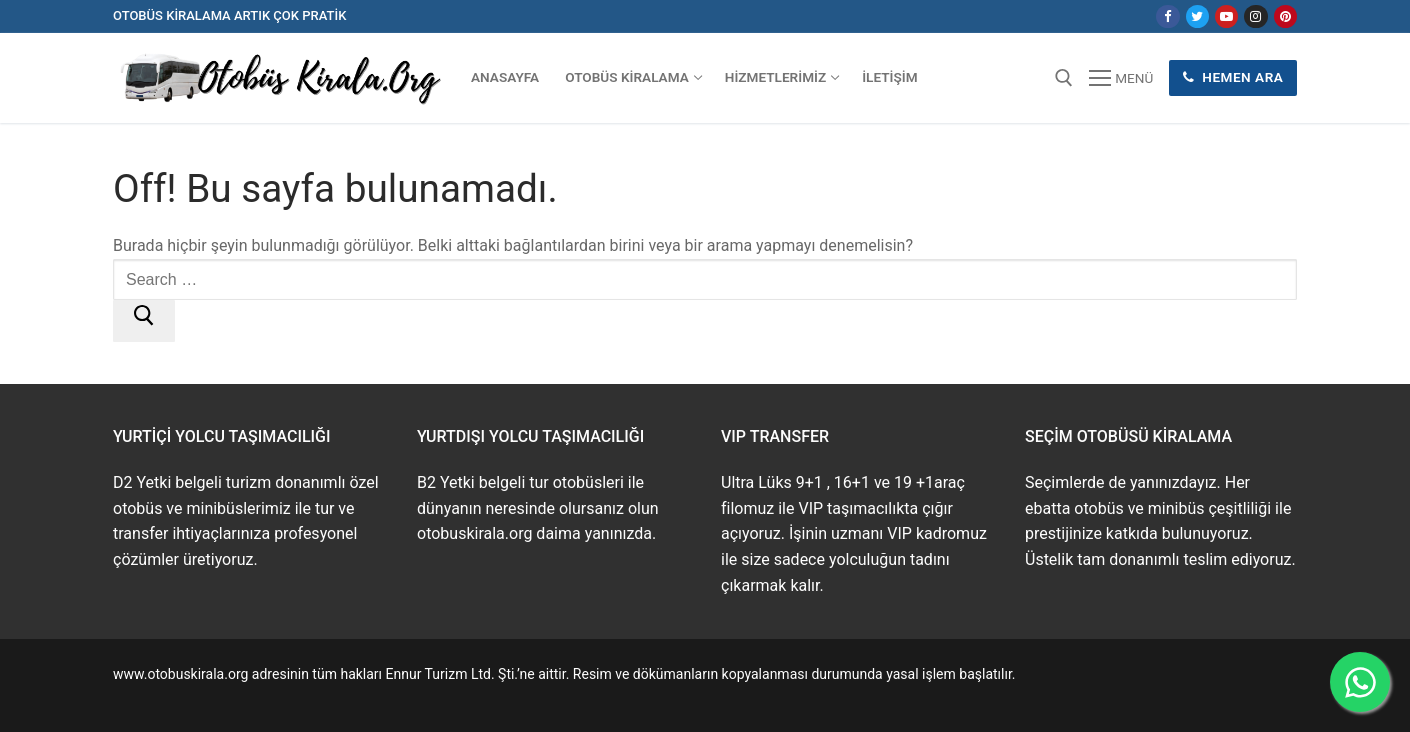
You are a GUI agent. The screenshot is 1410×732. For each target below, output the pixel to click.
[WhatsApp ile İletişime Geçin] (1360, 682)
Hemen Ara (1233, 77)
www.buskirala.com (174, 697)
